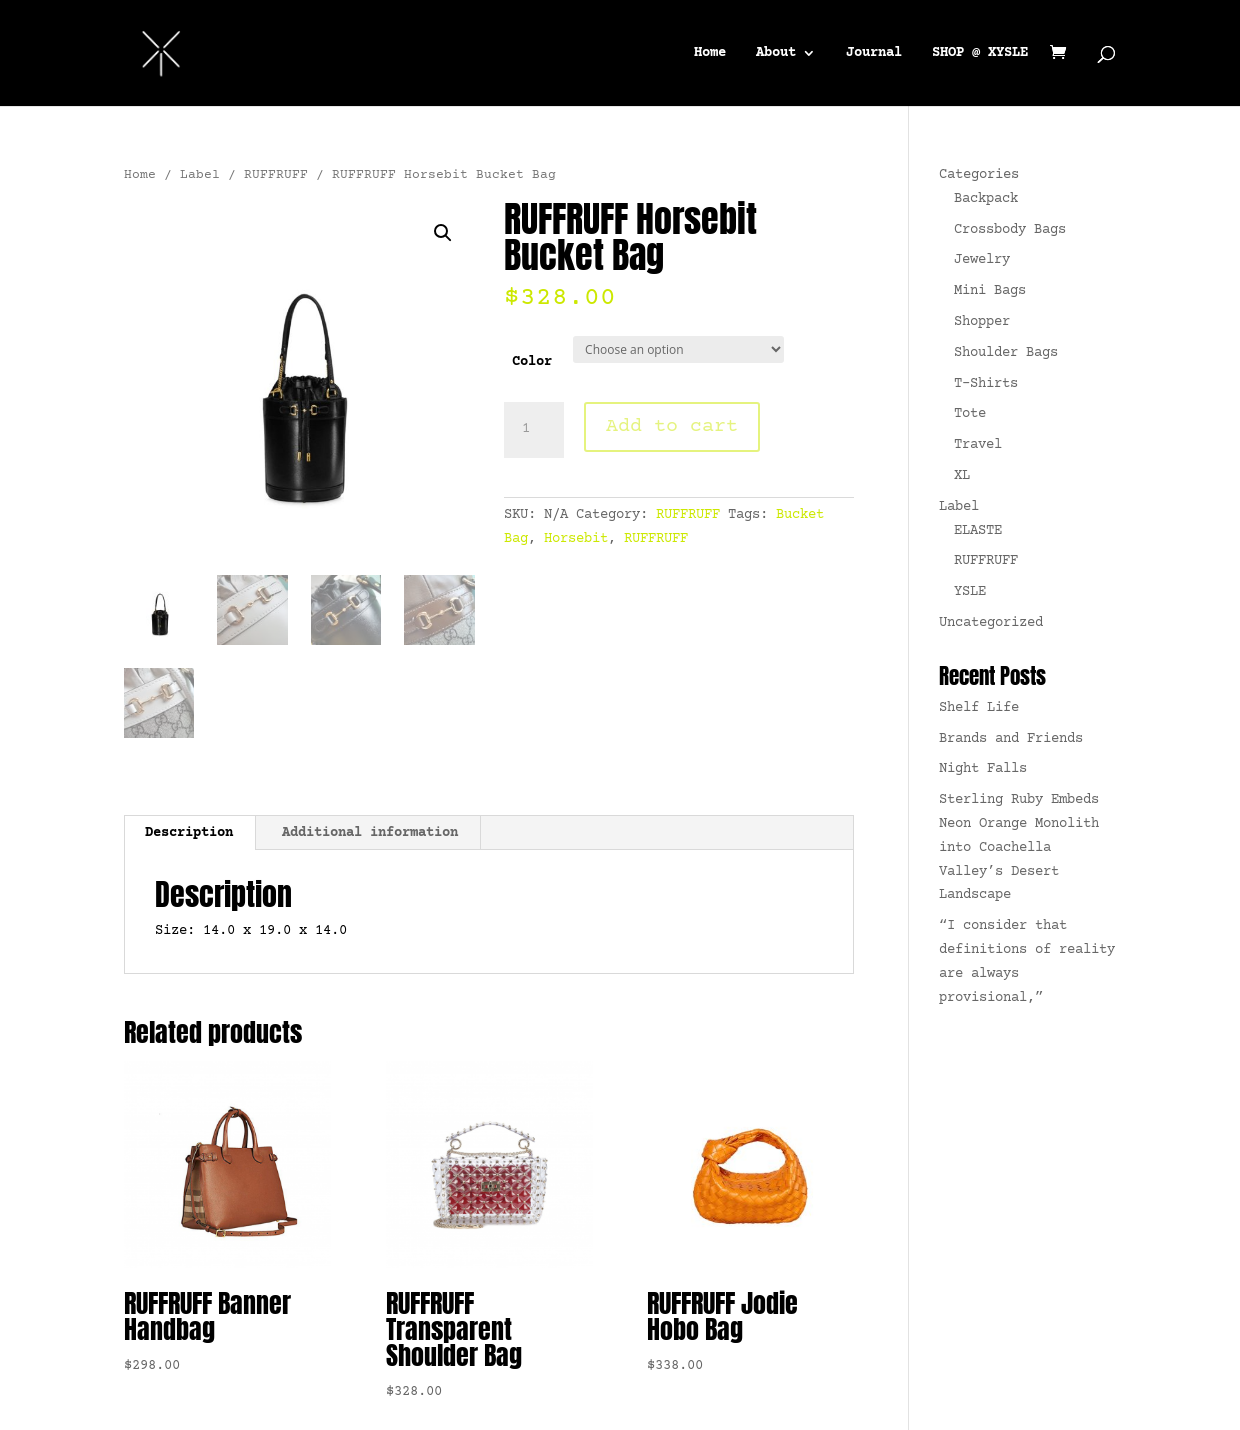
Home (710, 53)
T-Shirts (986, 384)
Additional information (370, 833)
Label (200, 175)
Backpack (986, 199)
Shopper (982, 322)
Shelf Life (979, 708)
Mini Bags (990, 291)
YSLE (970, 592)
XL (962, 476)
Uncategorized (991, 623)
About (776, 53)
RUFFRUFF (276, 175)
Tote (970, 414)
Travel (978, 445)
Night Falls (983, 769)
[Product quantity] (534, 430)
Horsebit (576, 539)
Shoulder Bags (1006, 353)
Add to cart (672, 426)
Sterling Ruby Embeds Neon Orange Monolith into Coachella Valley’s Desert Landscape (1019, 847)
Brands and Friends (1011, 739)
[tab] (189, 833)
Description (189, 833)
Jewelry (982, 260)
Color (532, 362)
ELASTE (978, 531)
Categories (979, 175)
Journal (874, 53)
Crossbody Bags (1010, 230)
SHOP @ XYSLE (980, 53)
